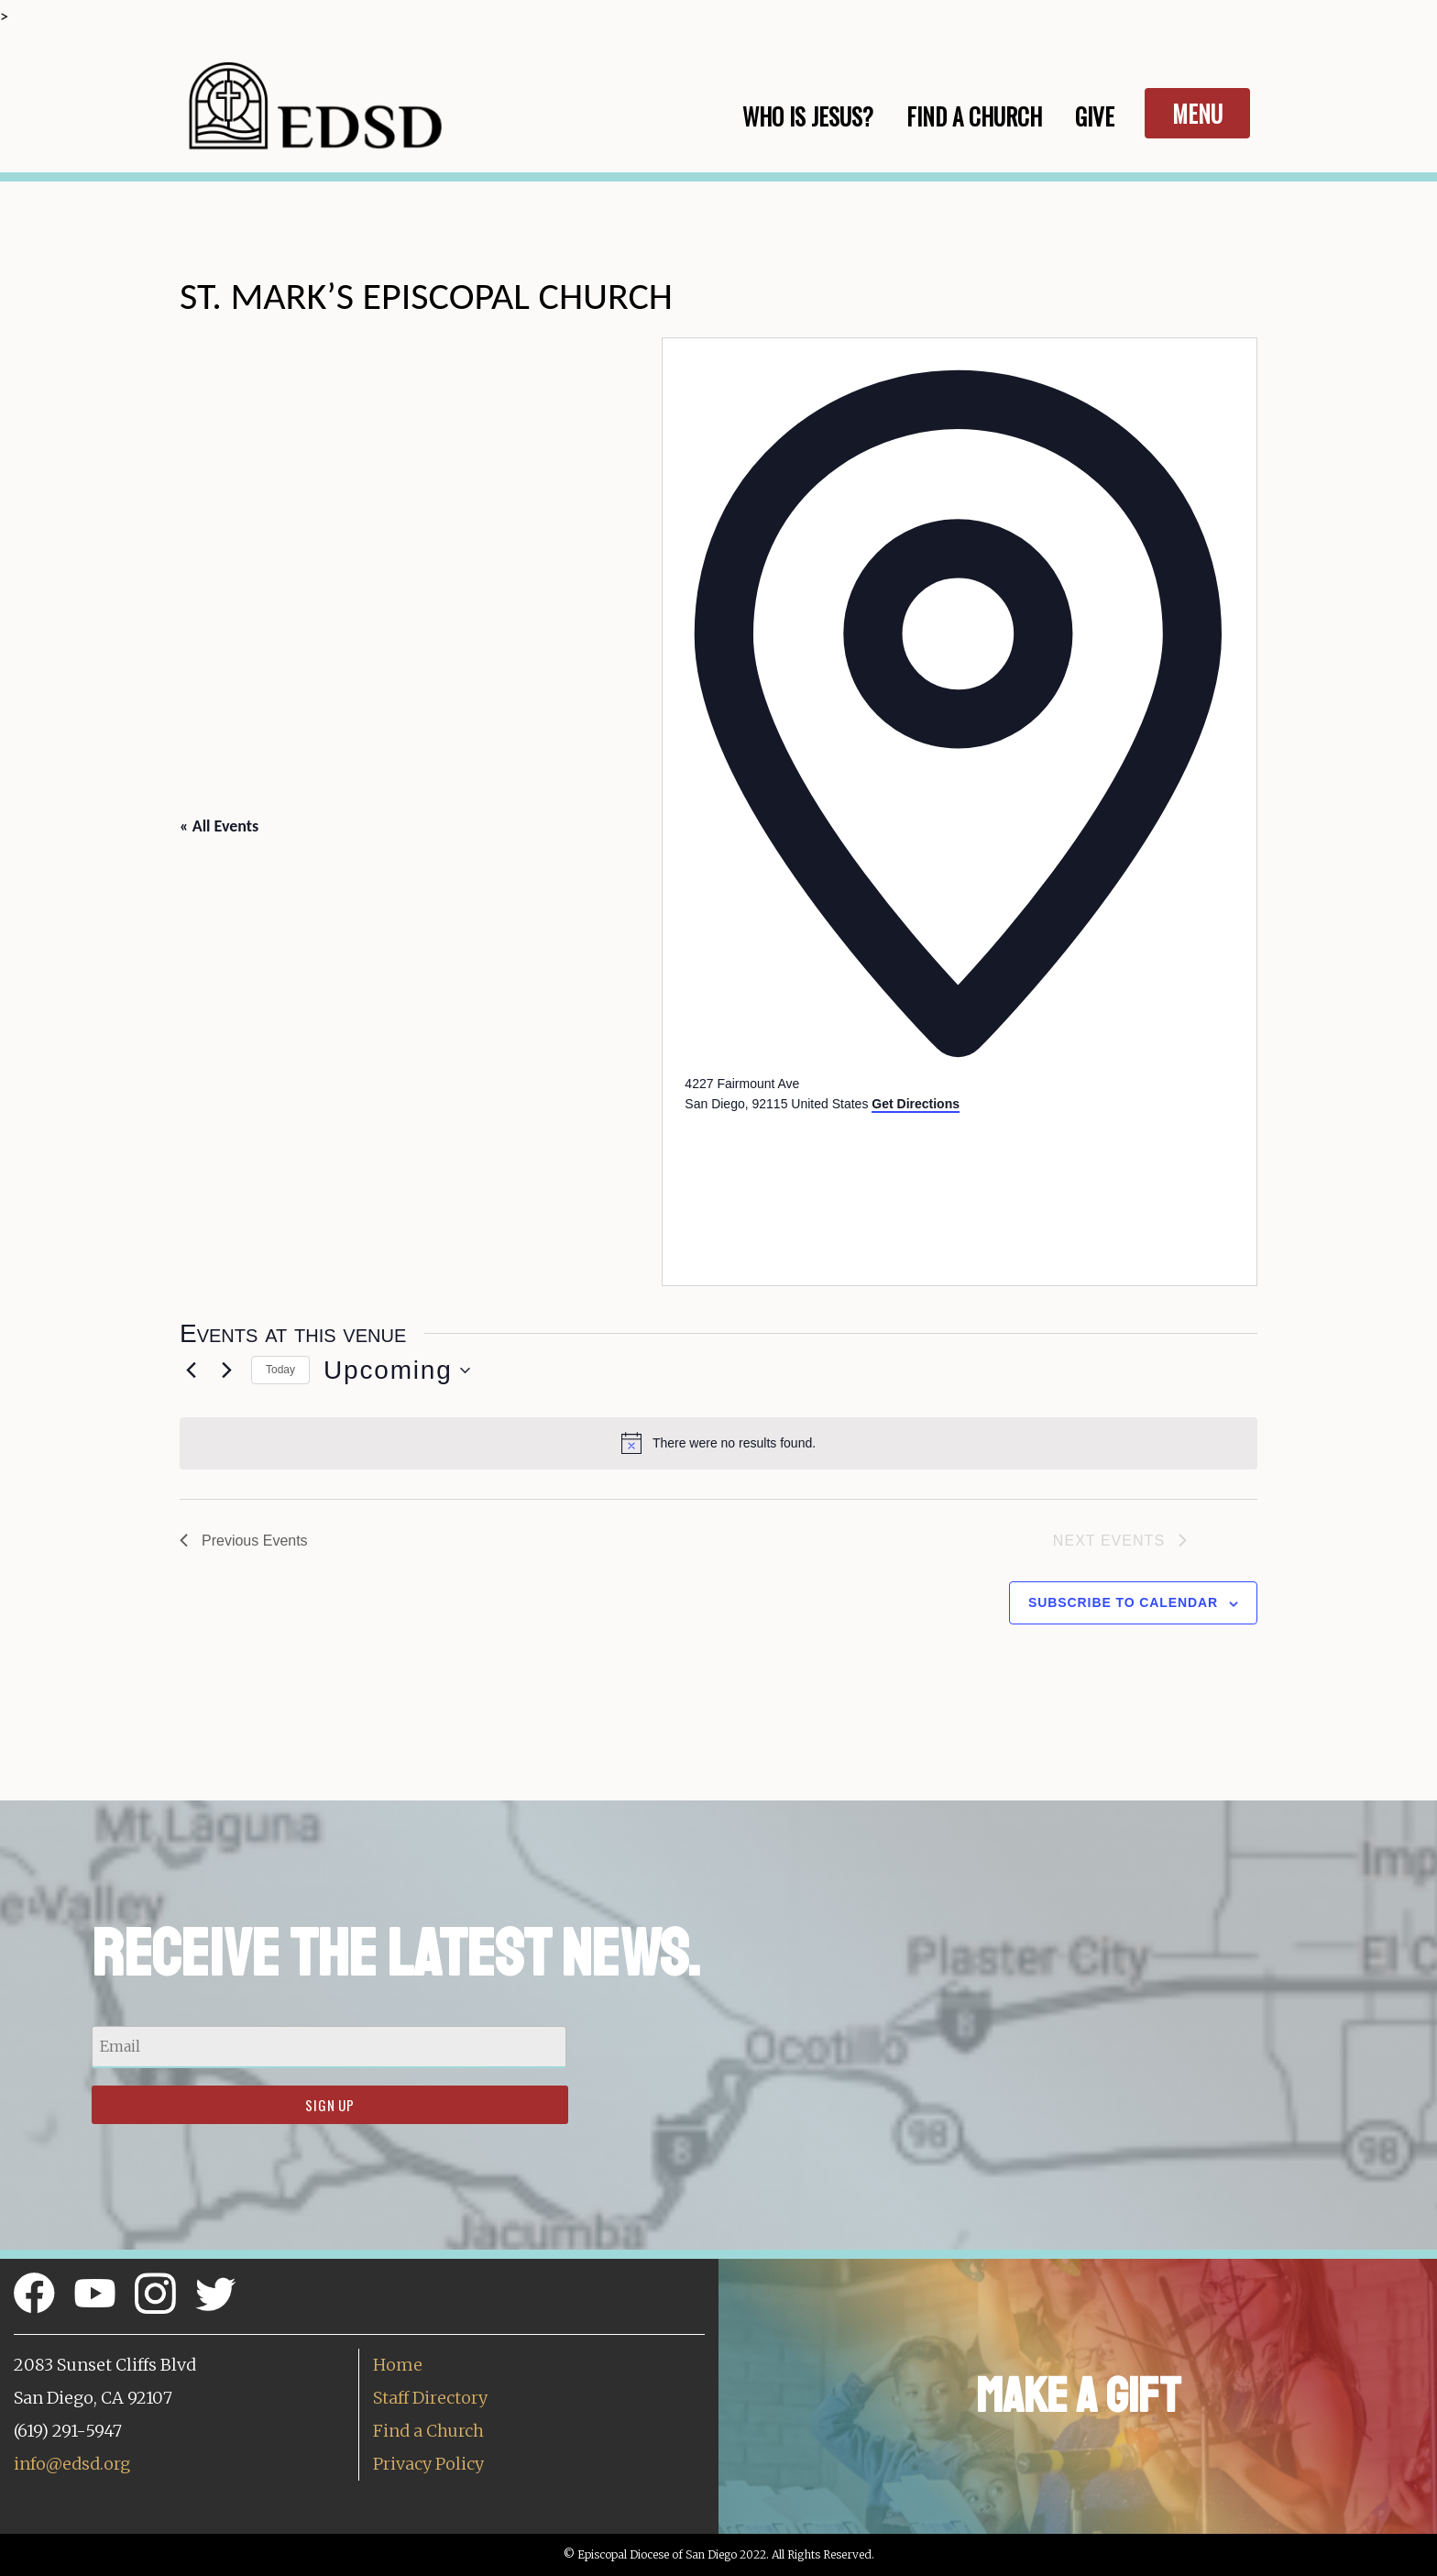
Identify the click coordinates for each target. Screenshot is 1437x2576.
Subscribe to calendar (1123, 1602)
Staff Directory (430, 2397)
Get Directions (916, 1103)
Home (397, 2364)
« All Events (219, 826)
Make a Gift (1078, 2396)
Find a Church (428, 2430)
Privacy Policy (428, 2463)
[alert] (718, 1443)
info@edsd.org (72, 2463)
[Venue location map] (822, 1183)
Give (1094, 116)
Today (280, 1369)
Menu (1197, 113)
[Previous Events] (191, 1371)
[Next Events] (226, 1371)
